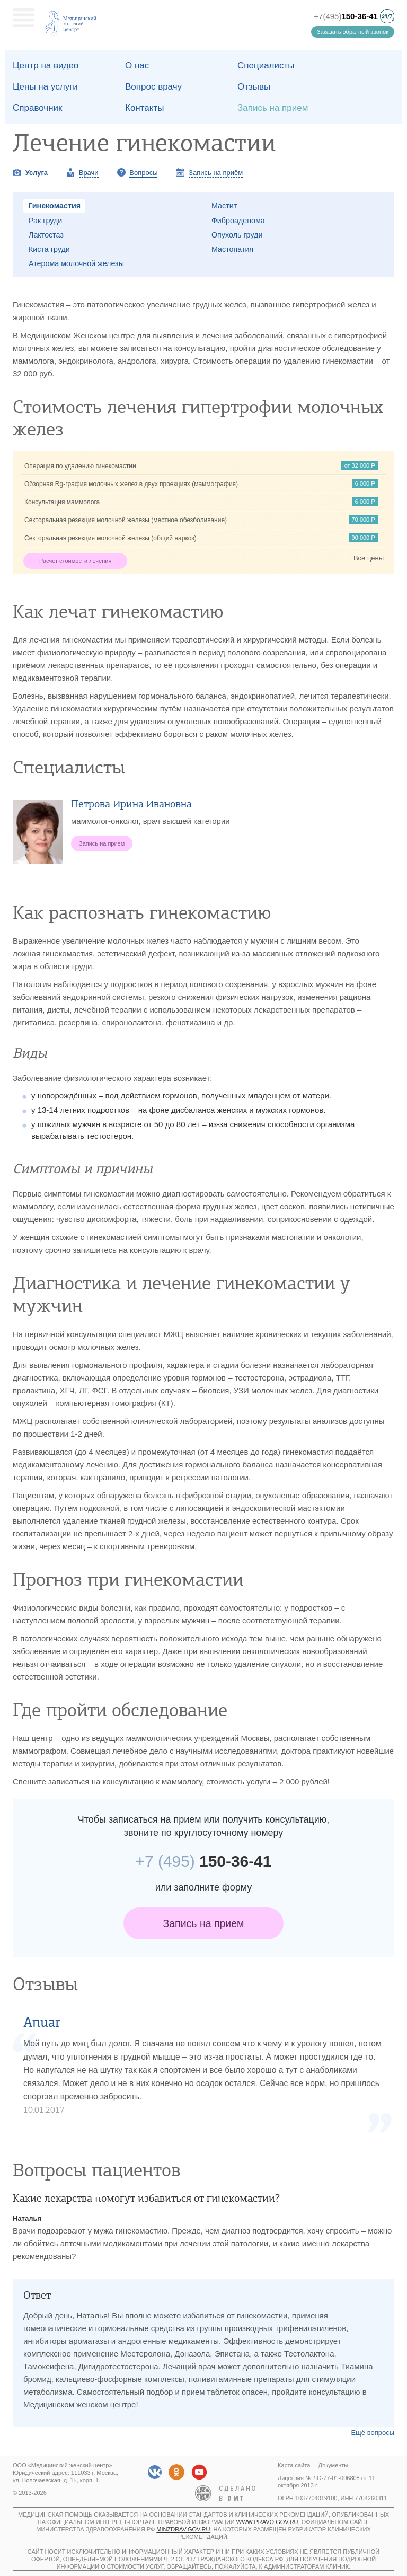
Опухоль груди (236, 235)
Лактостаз (46, 235)
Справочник (38, 108)
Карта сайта (294, 2465)
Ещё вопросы (372, 2433)
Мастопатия (232, 249)
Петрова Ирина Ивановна (131, 804)
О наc (137, 65)
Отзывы (253, 87)
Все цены (368, 558)
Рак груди (45, 220)
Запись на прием (203, 1923)
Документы (333, 2465)
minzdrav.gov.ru (183, 2529)
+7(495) (346, 16)
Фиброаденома (238, 220)
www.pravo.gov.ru (267, 2522)
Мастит (224, 205)
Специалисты (266, 65)
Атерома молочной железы (76, 263)
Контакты (144, 108)
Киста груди (49, 249)
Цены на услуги (45, 87)
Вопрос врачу (153, 87)
